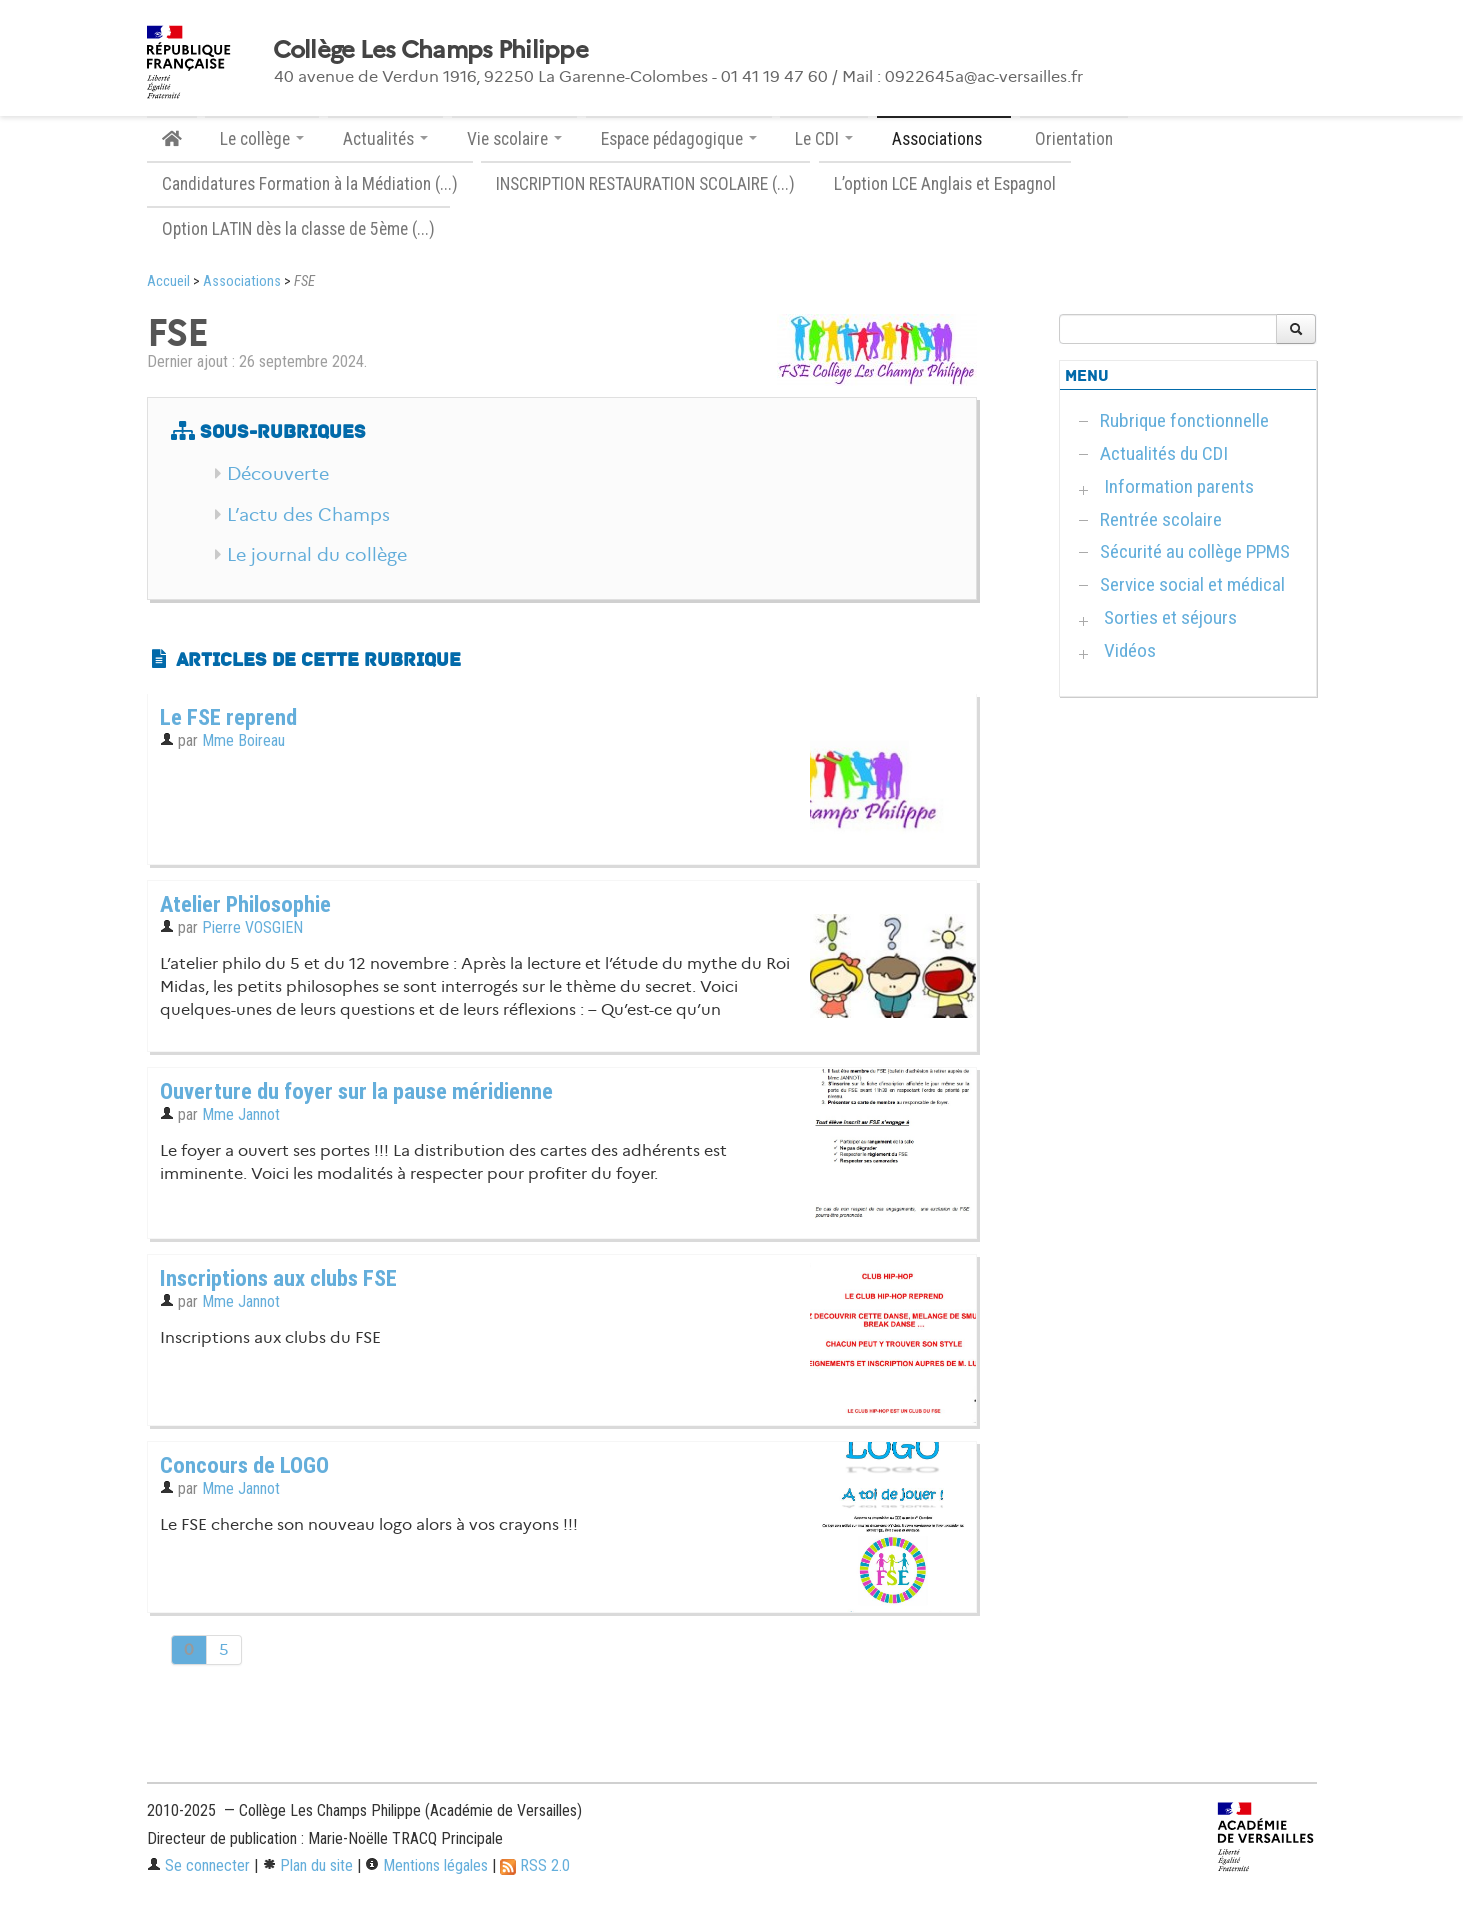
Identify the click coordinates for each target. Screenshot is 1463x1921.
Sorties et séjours (1168, 617)
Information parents (1177, 486)
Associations (242, 281)
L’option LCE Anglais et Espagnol (945, 184)
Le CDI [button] (824, 139)
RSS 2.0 (535, 1865)
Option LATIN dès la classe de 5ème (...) (298, 229)
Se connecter (198, 1865)
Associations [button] (944, 139)
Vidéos (1128, 650)
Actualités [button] (385, 139)
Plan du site (307, 1865)
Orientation (1074, 139)
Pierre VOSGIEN (252, 927)
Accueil (168, 281)
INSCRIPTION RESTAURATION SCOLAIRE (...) (645, 184)
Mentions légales (426, 1865)
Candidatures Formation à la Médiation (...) (310, 184)
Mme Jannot (241, 1114)
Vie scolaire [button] (514, 139)
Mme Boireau (243, 740)
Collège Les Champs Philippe (431, 50)
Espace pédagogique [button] (679, 139)
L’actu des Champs (308, 515)
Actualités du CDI (1162, 453)
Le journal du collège (317, 555)
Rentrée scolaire (1159, 519)
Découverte (278, 474)
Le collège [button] (262, 139)
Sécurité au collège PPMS (1193, 551)
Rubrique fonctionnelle (1182, 420)
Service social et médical (1190, 584)
